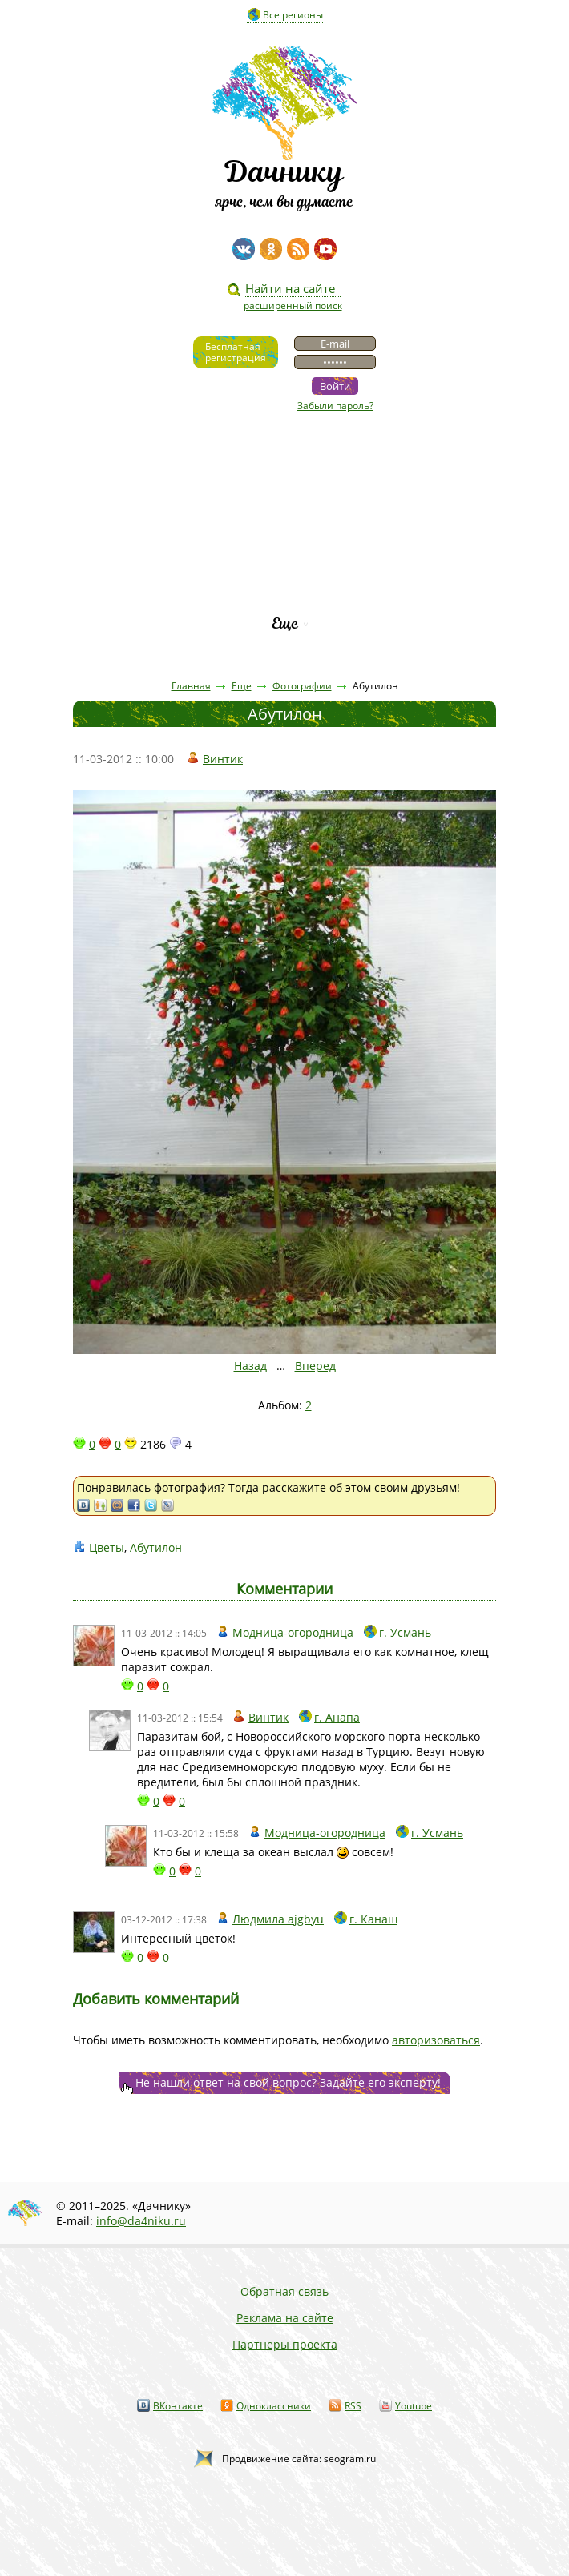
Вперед (315, 1365)
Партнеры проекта (284, 2344)
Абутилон (156, 1547)
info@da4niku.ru (141, 2220)
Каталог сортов (285, 569)
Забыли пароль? (335, 405)
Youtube (413, 2406)
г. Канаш (373, 1919)
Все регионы (293, 15)
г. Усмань (405, 1632)
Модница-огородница (292, 1632)
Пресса (284, 514)
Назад (250, 1365)
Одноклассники (273, 2406)
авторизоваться (436, 2040)
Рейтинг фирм (284, 596)
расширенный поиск (293, 305)
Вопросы (285, 542)
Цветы (106, 1547)
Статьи (285, 487)
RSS (353, 2406)
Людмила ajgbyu (278, 1919)
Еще (285, 623)
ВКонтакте (178, 2406)
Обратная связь (284, 2291)
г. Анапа (337, 1717)
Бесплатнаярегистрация (235, 352)
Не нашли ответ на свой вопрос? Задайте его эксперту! (288, 2082)
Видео (284, 460)
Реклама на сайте (284, 2317)
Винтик (223, 758)
